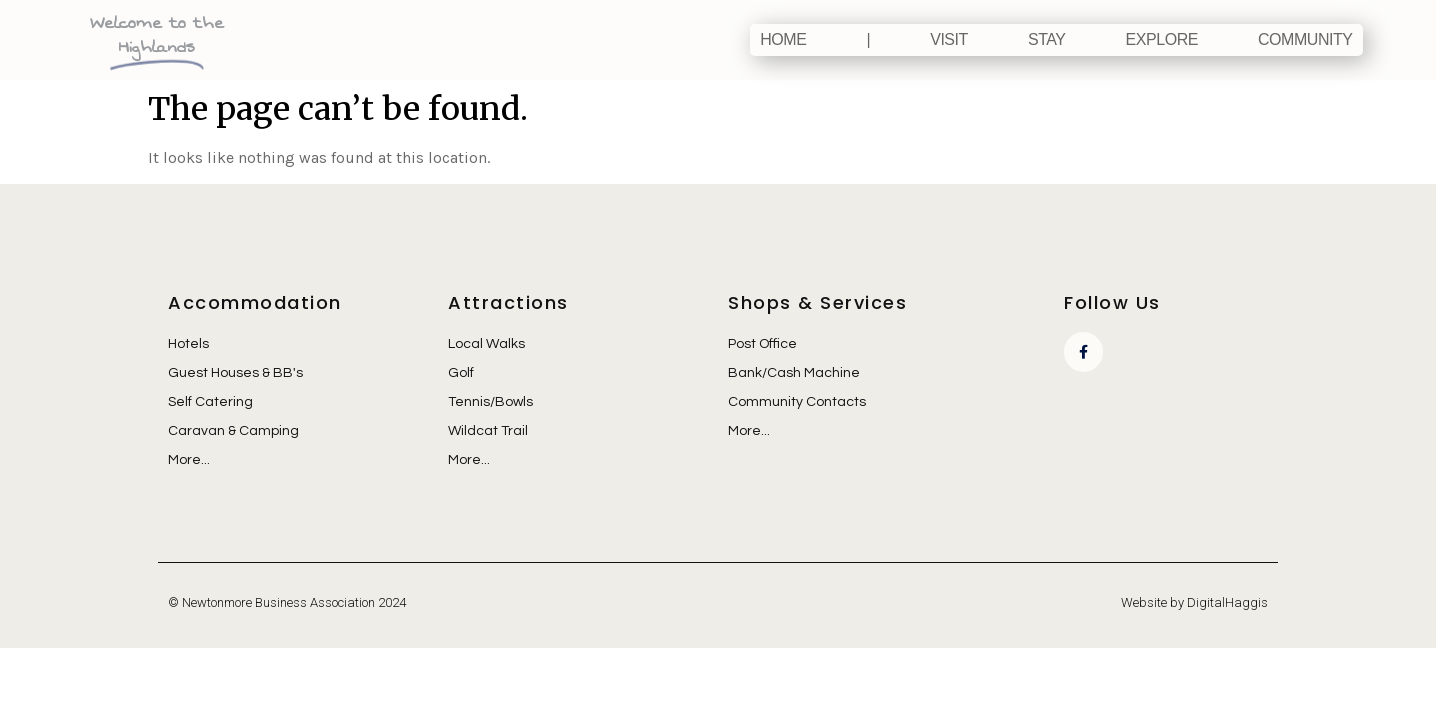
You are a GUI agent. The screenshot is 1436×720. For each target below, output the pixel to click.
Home (783, 39)
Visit (949, 39)
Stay (1047, 39)
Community (1305, 39)
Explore (1162, 39)
